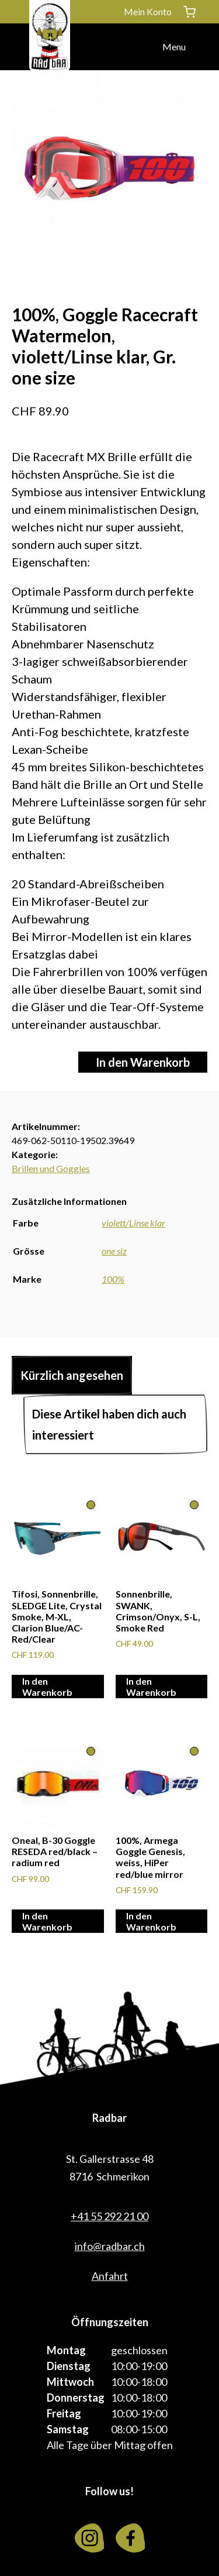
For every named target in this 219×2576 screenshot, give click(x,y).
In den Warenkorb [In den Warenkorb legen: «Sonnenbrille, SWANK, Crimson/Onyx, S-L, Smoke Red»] (151, 1686)
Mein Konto (148, 11)
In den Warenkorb (143, 1062)
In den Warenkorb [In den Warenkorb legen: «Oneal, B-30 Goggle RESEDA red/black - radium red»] (47, 1921)
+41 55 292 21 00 (109, 2216)
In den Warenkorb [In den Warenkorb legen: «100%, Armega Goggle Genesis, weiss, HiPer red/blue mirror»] (151, 1921)
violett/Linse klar (133, 1222)
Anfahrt (110, 2275)
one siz (114, 1250)
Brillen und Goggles (51, 1168)
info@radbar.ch (110, 2246)
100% (113, 1278)
